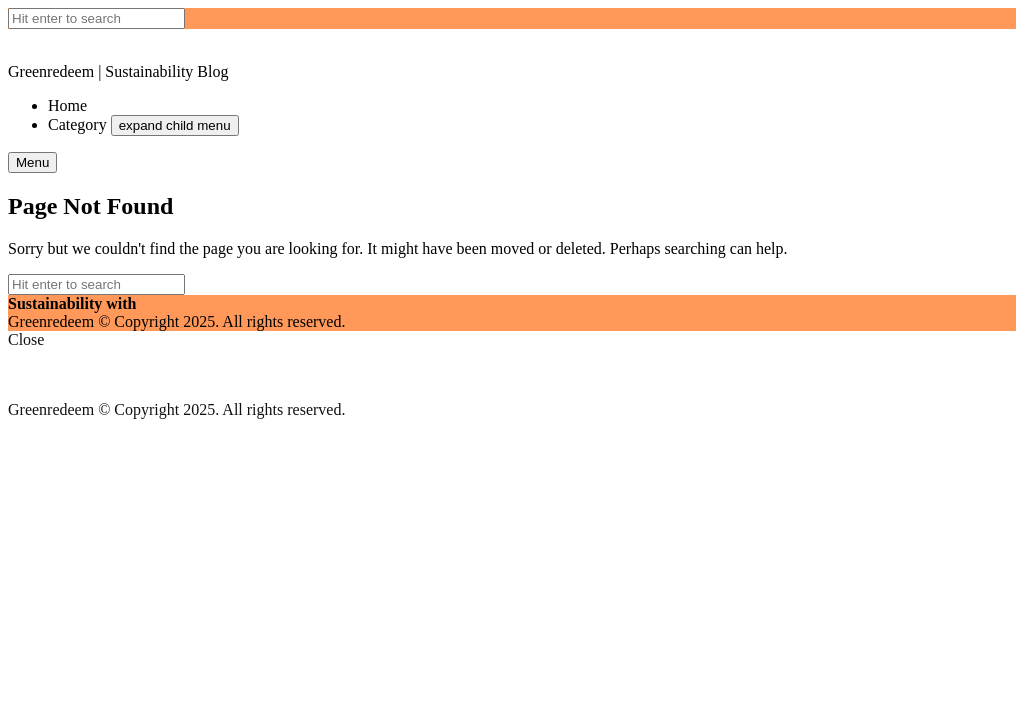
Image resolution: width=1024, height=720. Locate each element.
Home (67, 105)
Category (77, 124)
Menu (32, 162)
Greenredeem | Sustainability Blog (118, 71)
